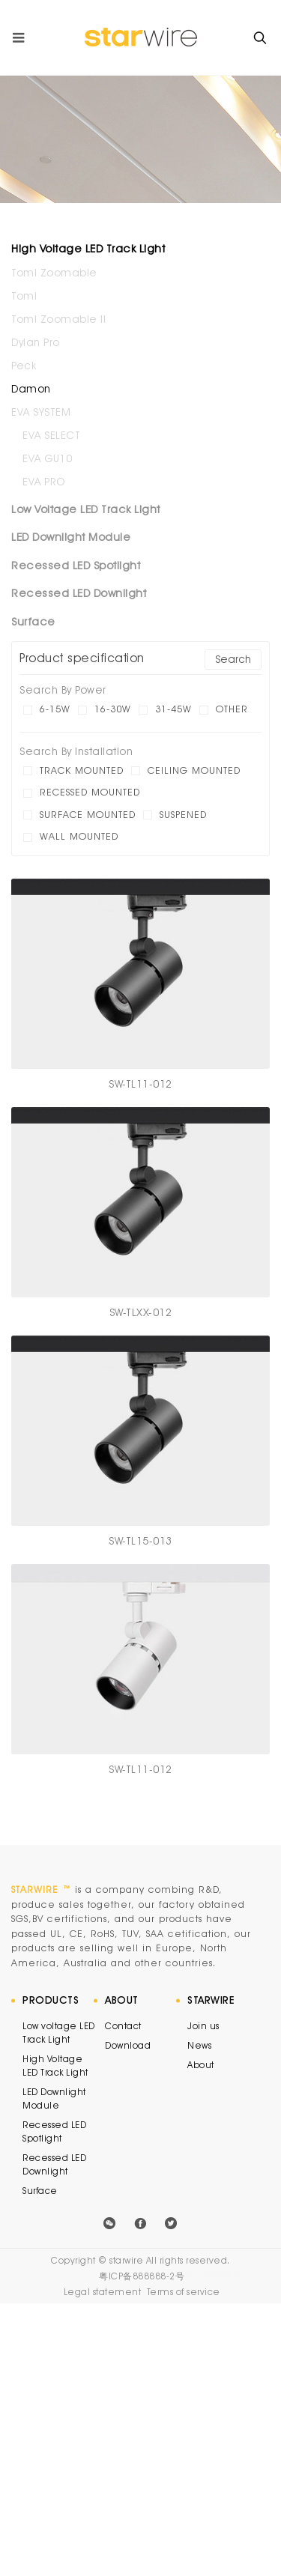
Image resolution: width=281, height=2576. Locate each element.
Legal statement (103, 2291)
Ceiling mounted (194, 770)
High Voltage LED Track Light (88, 248)
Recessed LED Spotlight (75, 565)
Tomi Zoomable (54, 273)
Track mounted (82, 770)
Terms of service (183, 2291)
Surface (33, 621)
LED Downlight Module (70, 537)
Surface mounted (88, 814)
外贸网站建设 (215, 2274)
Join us (203, 2025)
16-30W (112, 709)
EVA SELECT (51, 435)
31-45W (173, 709)
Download (128, 2045)
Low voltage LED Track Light (58, 2032)
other (232, 709)
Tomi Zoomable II (58, 319)
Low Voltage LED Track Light (85, 509)
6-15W (55, 709)
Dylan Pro (35, 342)
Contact (123, 2025)
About (200, 2064)
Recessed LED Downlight (78, 593)
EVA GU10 (47, 458)
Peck (23, 366)
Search (233, 659)
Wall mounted (79, 836)
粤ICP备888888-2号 (141, 2276)
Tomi (24, 296)
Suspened (183, 814)
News (199, 2045)
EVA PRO (43, 482)
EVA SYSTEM (40, 412)
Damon (31, 389)
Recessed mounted (90, 792)
